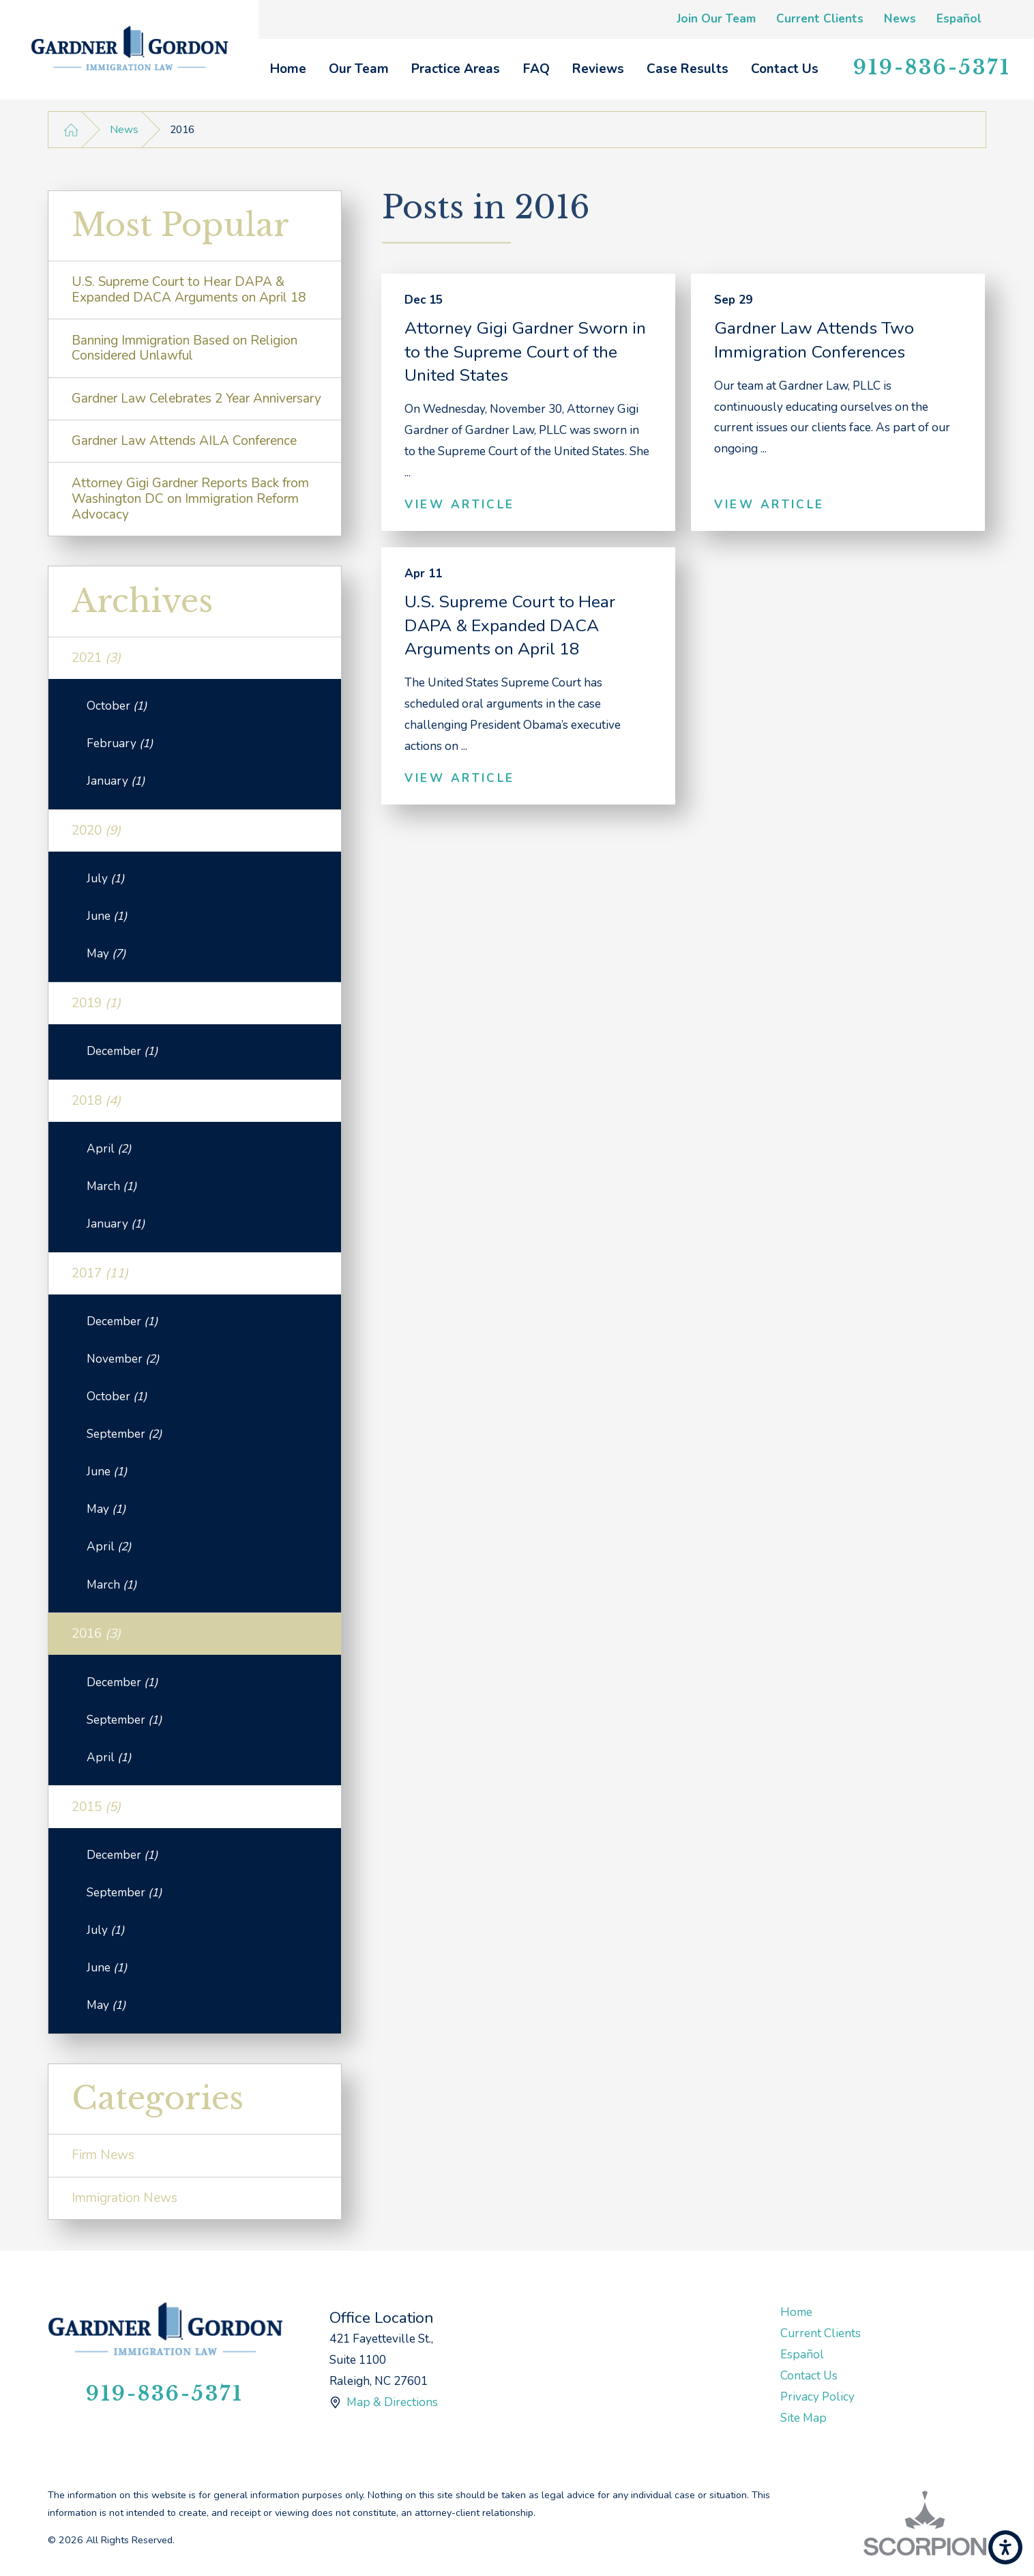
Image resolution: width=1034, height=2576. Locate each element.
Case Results (687, 69)
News (900, 19)
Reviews (598, 69)
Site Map (803, 2418)
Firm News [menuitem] (103, 2155)
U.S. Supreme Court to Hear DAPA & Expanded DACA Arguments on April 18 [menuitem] (189, 289)
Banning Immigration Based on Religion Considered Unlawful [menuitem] (184, 348)
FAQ (536, 69)
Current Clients (819, 19)
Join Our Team (716, 19)
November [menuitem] (123, 1359)
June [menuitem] (107, 916)
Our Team (359, 69)
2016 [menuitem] (96, 1633)
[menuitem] (287, 69)
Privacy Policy (817, 2397)
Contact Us (784, 69)
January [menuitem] (116, 781)
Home (288, 69)
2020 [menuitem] (96, 830)
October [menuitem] (117, 706)
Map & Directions (392, 2402)
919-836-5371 (931, 67)
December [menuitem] (122, 1051)
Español (958, 19)
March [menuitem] (111, 1186)
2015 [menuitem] (96, 1807)
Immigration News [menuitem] (124, 2198)
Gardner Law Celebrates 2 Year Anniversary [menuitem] (196, 398)
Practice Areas (455, 69)
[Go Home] (71, 129)
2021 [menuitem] (96, 658)
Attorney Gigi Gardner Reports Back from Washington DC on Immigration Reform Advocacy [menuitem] (190, 498)
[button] (1005, 2547)
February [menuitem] (120, 743)
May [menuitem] (106, 953)
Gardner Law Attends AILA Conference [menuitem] (184, 441)
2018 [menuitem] (96, 1101)
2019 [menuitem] (96, 1003)
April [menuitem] (109, 1149)
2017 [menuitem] (100, 1273)
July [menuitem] (105, 878)
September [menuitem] (124, 1434)
